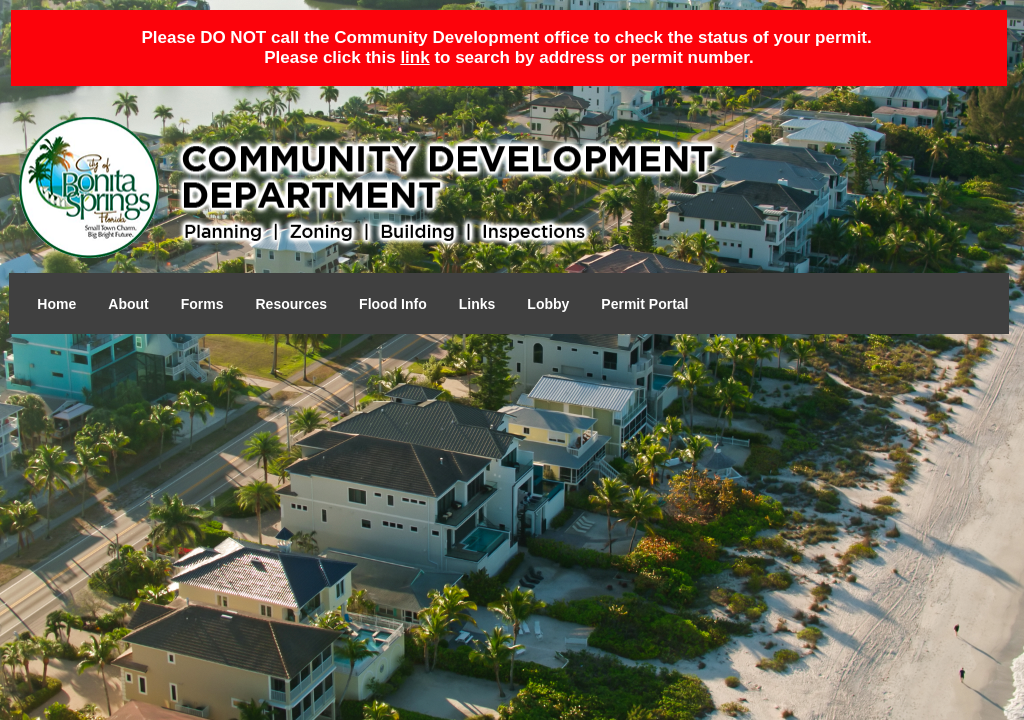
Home (56, 304)
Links (477, 304)
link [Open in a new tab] (414, 57)
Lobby (548, 304)
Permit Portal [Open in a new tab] (644, 304)
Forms (202, 304)
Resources (292, 304)
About (128, 304)
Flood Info (393, 304)
